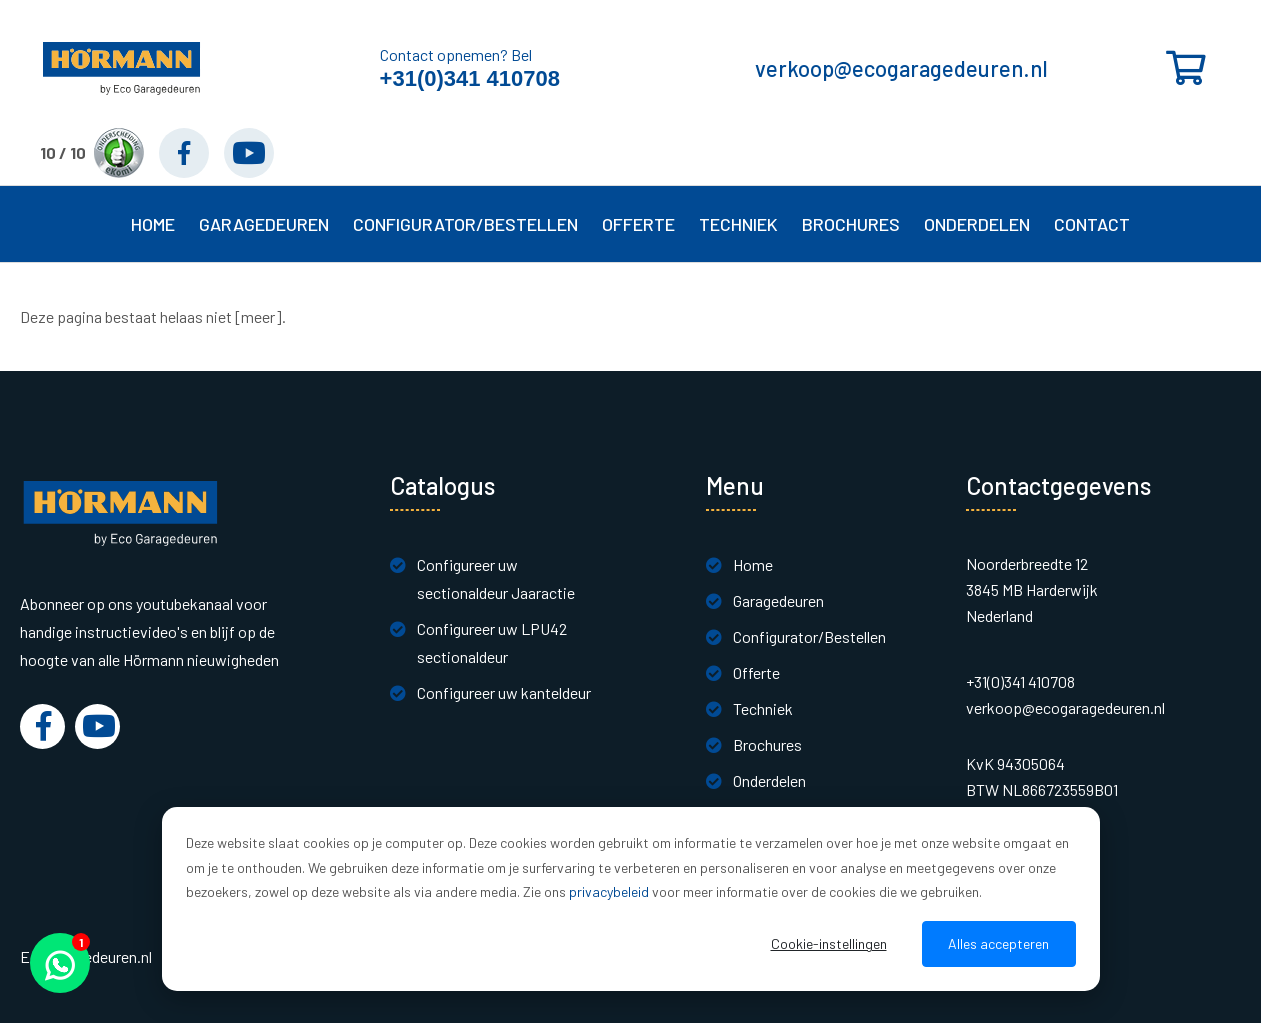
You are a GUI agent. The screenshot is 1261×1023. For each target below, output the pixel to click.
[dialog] (631, 899)
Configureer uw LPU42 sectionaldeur (492, 642)
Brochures (851, 224)
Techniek (763, 708)
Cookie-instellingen (829, 943)
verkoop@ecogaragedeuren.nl (901, 68)
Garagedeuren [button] (264, 224)
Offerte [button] (638, 224)
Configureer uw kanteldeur (504, 692)
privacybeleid (609, 891)
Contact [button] (1092, 224)
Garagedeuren (778, 600)
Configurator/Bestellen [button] (465, 224)
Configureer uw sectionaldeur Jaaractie (496, 578)
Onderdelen (977, 224)
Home (153, 224)
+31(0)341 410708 (470, 78)
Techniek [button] (738, 224)
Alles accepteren (998, 943)
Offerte (756, 672)
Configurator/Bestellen (809, 636)
